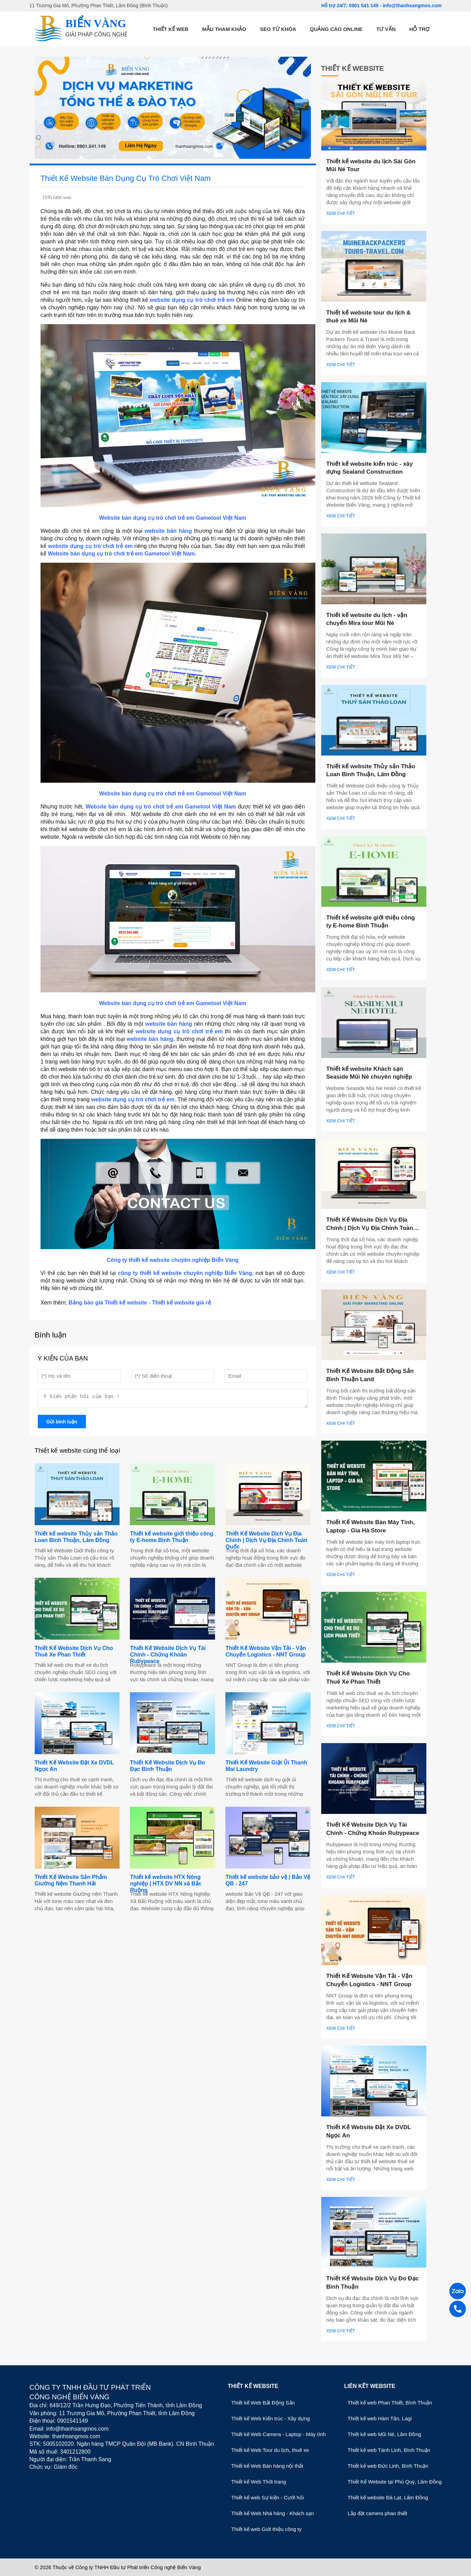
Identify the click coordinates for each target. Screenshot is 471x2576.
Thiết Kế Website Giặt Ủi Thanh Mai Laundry (266, 1768)
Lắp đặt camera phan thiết (377, 2513)
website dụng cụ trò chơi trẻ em (192, 300)
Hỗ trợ (420, 29)
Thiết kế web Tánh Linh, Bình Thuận (389, 2450)
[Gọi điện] (457, 2310)
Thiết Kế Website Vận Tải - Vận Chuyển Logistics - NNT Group (265, 1653)
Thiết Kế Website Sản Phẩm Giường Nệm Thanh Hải (71, 1882)
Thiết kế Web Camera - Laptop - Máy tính (278, 2434)
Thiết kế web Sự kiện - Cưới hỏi (267, 2497)
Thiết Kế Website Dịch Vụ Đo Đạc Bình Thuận (167, 1768)
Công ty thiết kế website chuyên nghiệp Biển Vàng (173, 1260)
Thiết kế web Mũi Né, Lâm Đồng (384, 2434)
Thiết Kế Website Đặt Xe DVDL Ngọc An (74, 1768)
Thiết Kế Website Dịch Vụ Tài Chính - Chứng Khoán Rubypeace (167, 1656)
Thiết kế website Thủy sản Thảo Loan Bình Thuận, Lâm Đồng (76, 1539)
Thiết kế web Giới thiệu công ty (266, 2529)
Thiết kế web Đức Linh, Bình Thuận (388, 2466)
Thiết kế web (171, 29)
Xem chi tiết (340, 213)
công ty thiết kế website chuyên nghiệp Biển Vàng (185, 1273)
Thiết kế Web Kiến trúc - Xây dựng (270, 2418)
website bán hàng (168, 531)
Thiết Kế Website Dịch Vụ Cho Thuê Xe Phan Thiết (74, 1653)
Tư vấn (385, 29)
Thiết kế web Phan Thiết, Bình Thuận (390, 2403)
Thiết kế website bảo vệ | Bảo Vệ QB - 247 (267, 1882)
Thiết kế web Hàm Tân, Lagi (380, 2418)
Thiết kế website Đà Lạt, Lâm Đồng (388, 2497)
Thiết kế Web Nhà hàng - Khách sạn (272, 2513)
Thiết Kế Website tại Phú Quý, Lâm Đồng (395, 2482)
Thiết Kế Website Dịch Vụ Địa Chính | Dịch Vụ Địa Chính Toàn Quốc (266, 1542)
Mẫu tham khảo (224, 29)
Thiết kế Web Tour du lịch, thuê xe (270, 2450)
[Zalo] (457, 2292)
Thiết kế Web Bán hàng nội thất (267, 2466)
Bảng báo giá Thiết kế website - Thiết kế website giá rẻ (139, 1303)
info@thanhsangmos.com (412, 5)
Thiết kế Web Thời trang (258, 2482)
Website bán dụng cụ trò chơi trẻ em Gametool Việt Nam (162, 807)
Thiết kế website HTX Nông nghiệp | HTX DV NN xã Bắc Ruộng (165, 1885)
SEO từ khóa (278, 29)
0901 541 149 (364, 5)
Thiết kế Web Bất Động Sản (263, 2403)
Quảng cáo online (336, 29)
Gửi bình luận (61, 1424)
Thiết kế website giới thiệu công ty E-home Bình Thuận (171, 1539)
